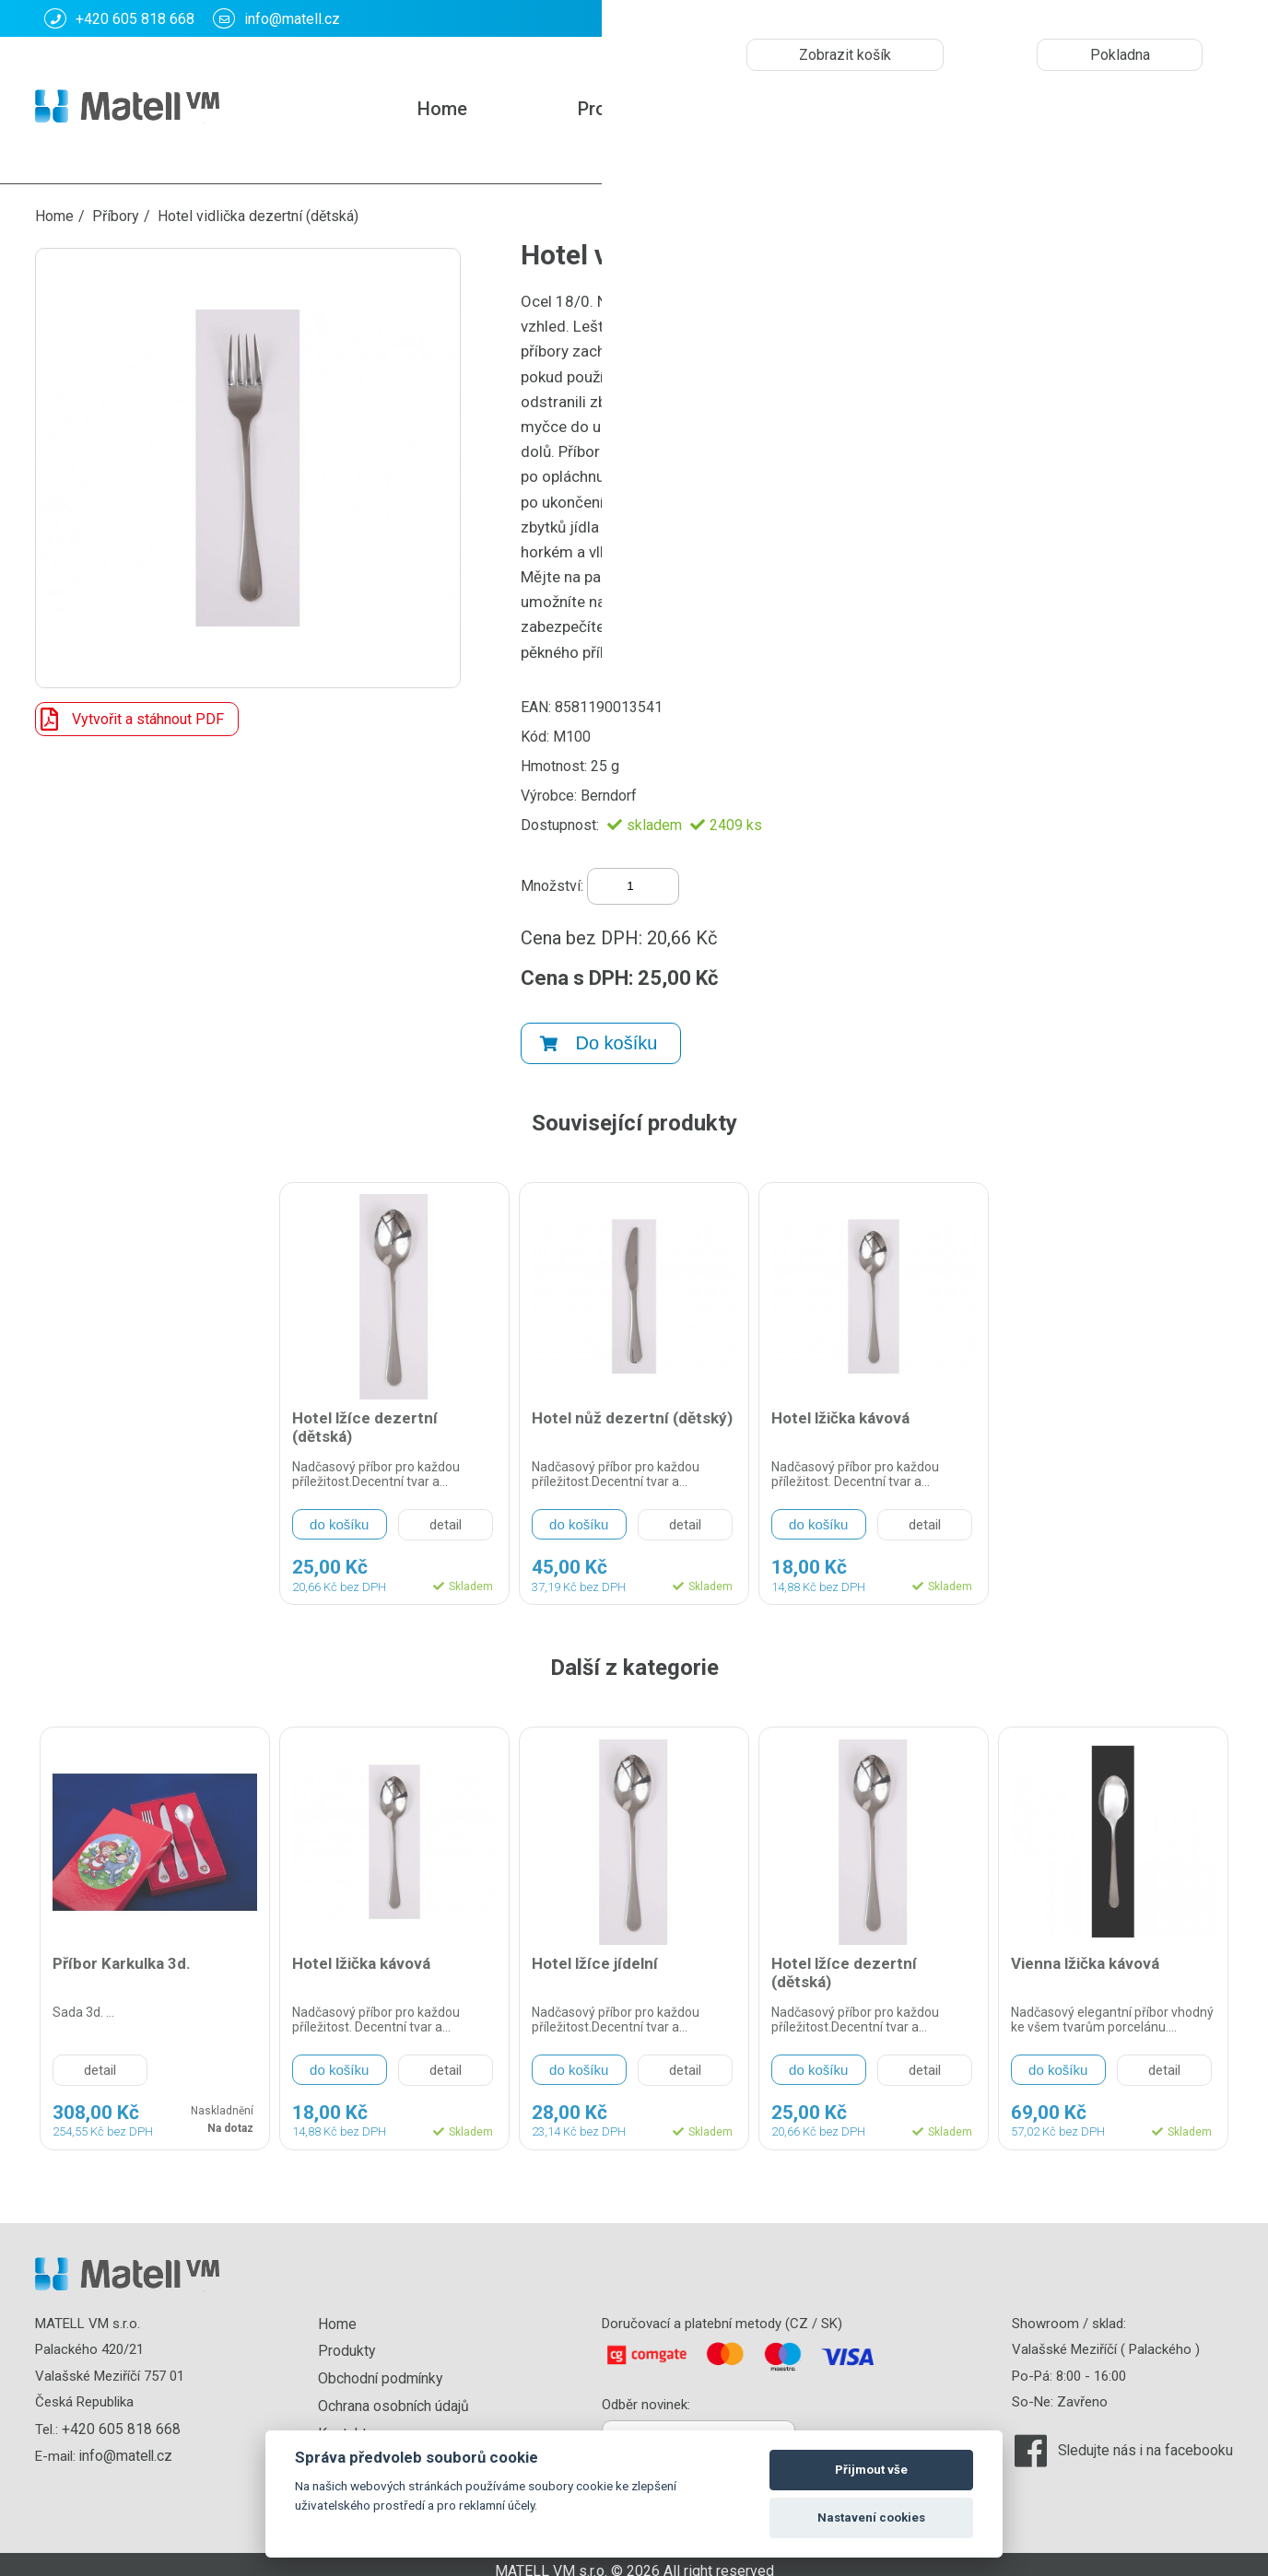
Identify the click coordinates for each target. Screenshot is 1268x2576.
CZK (1159, 19)
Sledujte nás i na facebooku (1149, 2438)
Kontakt (795, 109)
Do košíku (599, 1033)
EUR (1210, 19)
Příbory (115, 216)
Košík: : (1034, 18)
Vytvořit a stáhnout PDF (130, 719)
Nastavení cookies (871, 2517)
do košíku (339, 1514)
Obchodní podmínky (381, 2365)
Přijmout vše (871, 2469)
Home (442, 109)
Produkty (615, 109)
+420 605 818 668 (119, 18)
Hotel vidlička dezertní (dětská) (258, 216)
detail (445, 1514)
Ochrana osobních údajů (395, 2391)
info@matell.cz (276, 18)
